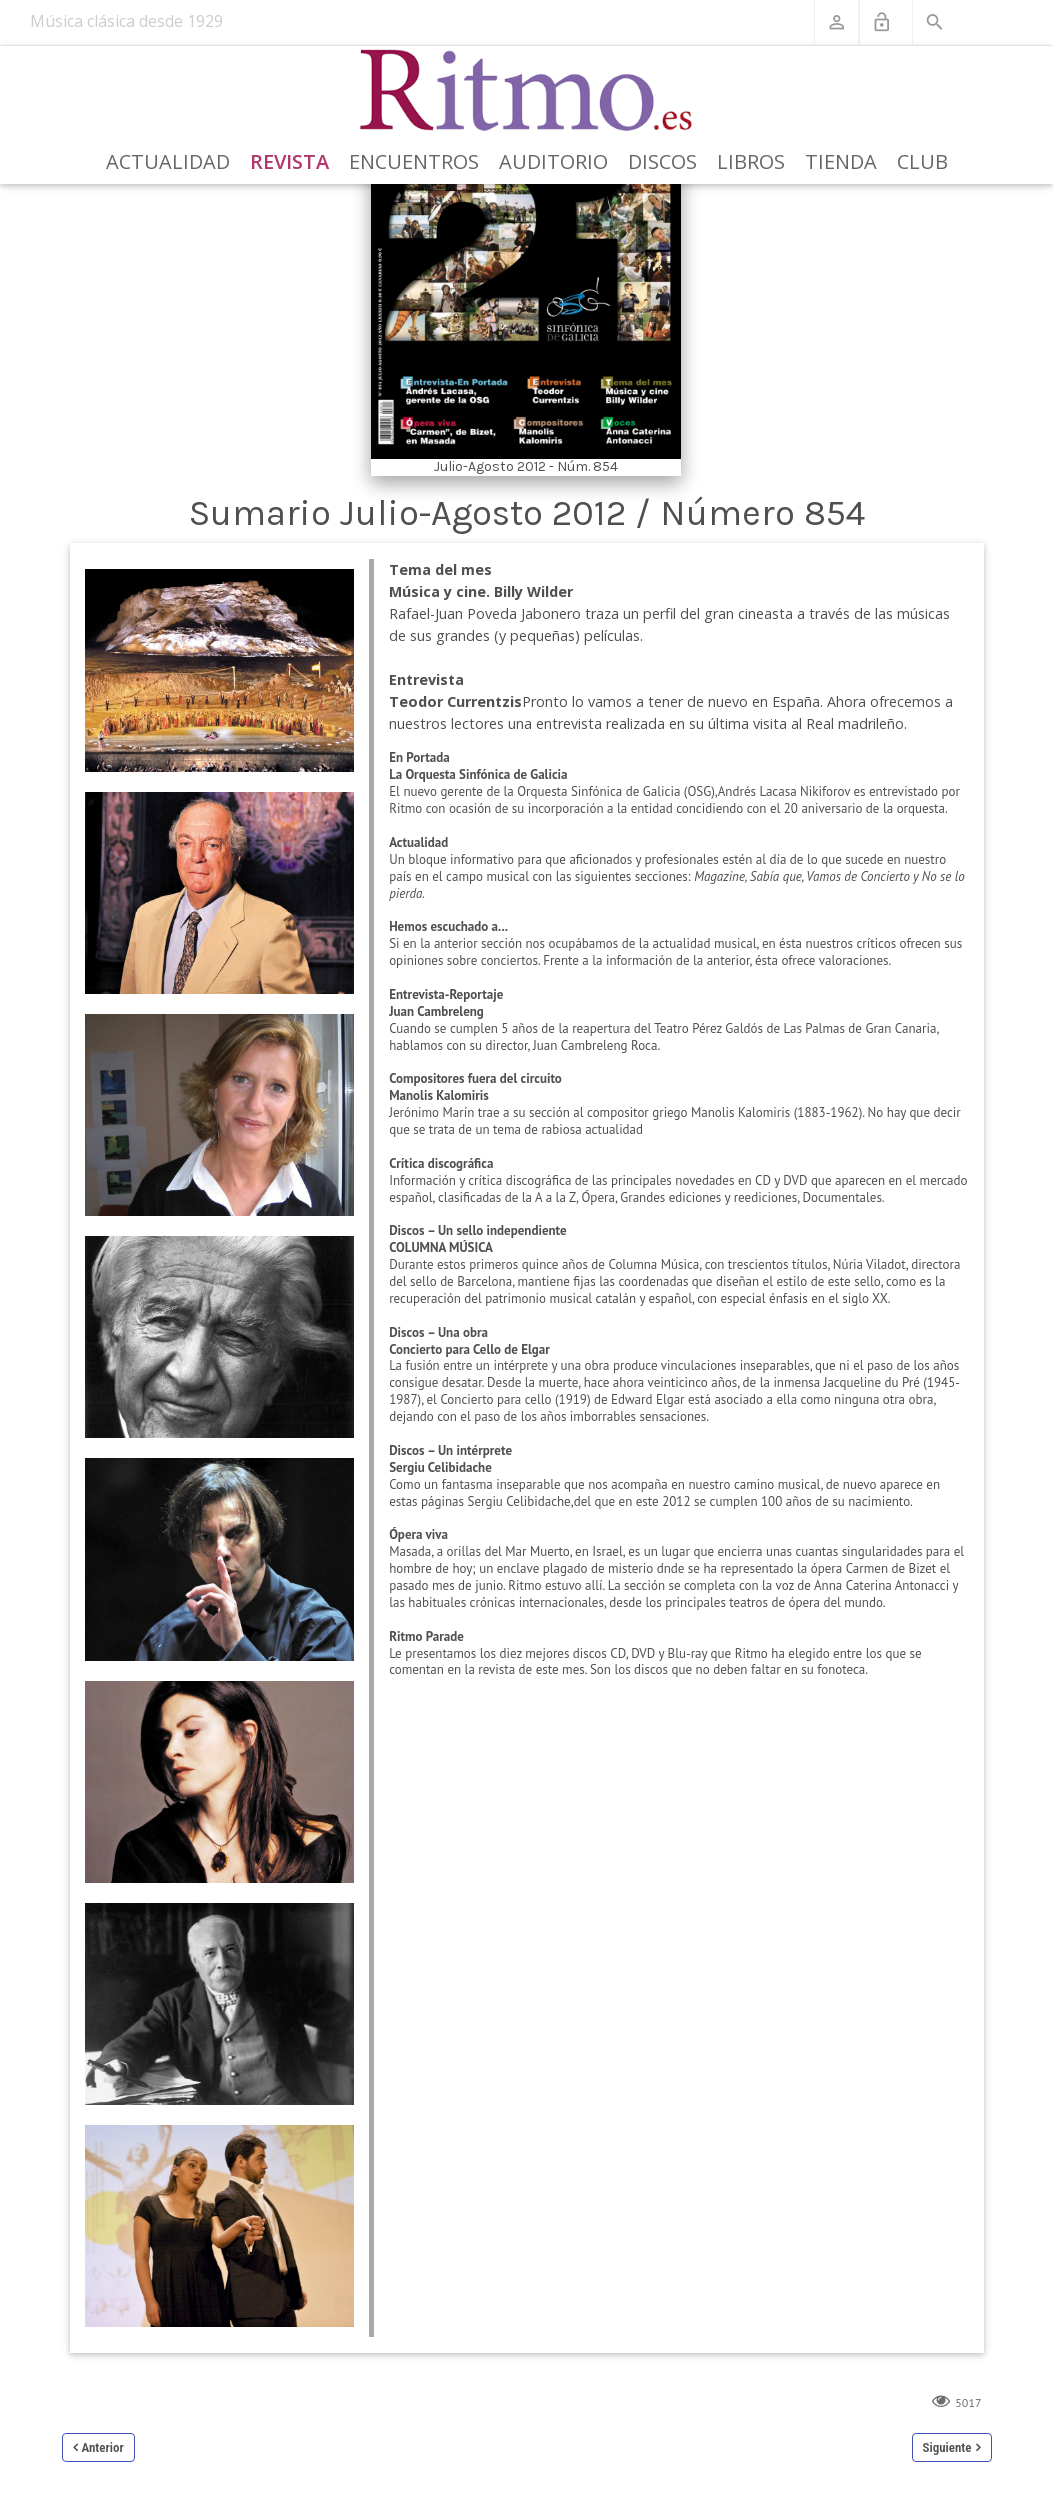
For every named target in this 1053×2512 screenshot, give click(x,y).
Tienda (841, 161)
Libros (751, 161)
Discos (662, 161)
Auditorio (553, 161)
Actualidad (168, 161)
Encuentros (414, 161)
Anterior (103, 2447)
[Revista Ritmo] (526, 91)
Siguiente (947, 2447)
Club (922, 161)
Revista (289, 161)
